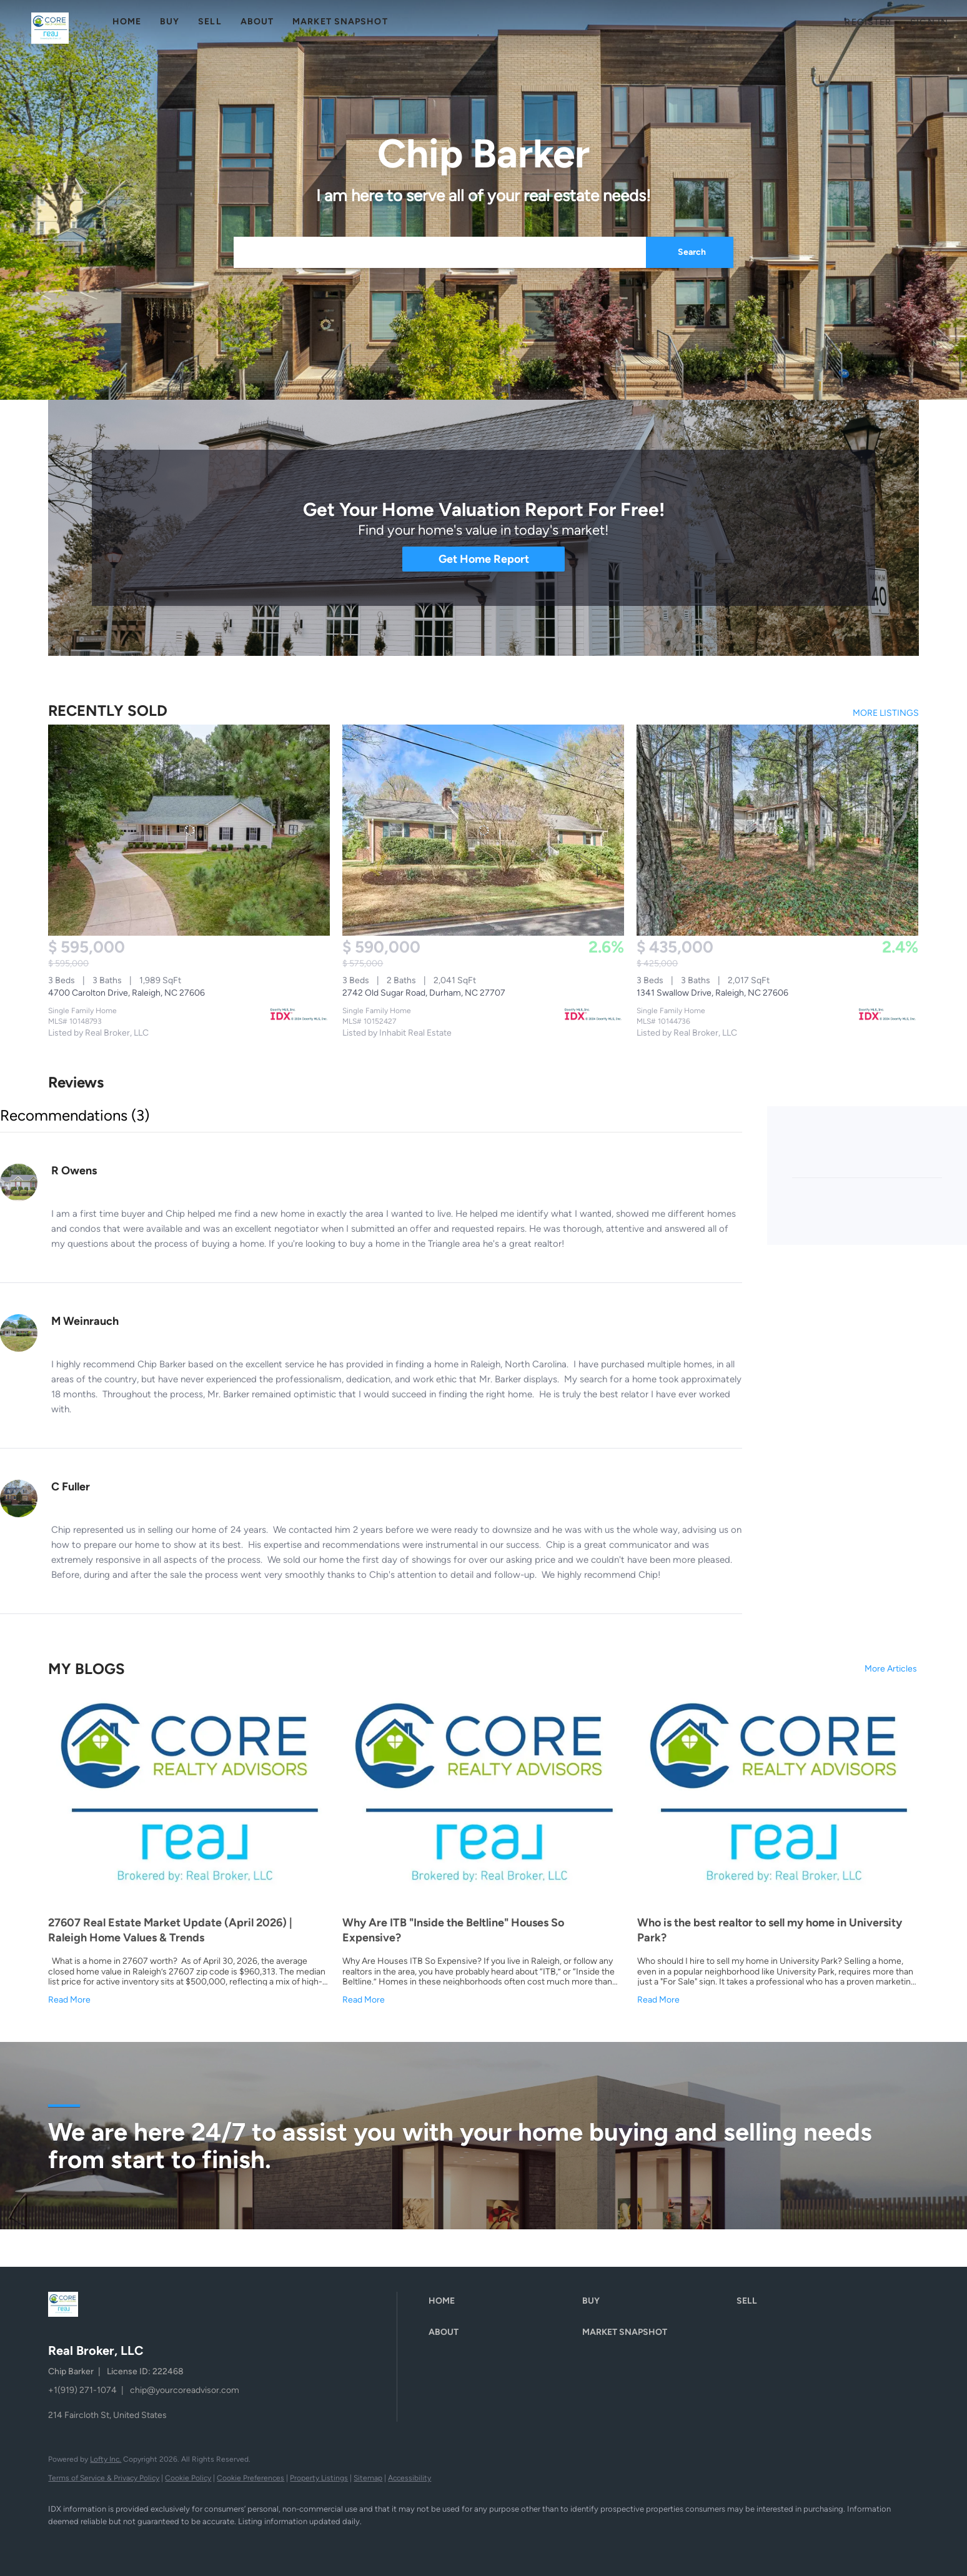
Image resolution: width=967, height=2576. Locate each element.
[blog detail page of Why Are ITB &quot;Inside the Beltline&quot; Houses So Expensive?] (483, 1852)
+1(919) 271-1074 (82, 2390)
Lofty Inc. (105, 2459)
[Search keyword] (440, 252)
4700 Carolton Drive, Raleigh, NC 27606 (126, 993)
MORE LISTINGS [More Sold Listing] (886, 713)
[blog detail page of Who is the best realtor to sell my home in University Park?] (778, 1852)
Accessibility (409, 2478)
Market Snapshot (340, 21)
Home (126, 21)
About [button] (257, 21)
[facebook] (63, 2542)
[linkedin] (99, 2542)
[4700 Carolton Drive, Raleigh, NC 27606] (189, 830)
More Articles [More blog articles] (891, 1669)
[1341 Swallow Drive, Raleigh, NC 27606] (777, 830)
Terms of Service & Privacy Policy (103, 2478)
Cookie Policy (188, 2478)
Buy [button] (169, 21)
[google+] (208, 2542)
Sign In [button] (929, 22)
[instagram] (172, 2542)
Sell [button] (209, 21)
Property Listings (319, 2478)
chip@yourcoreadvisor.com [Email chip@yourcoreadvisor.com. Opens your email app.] (184, 2390)
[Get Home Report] (483, 559)
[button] (50, 28)
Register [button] (868, 22)
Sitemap (368, 2478)
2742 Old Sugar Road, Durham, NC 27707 (423, 993)
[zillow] (136, 2542)
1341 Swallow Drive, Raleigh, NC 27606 (712, 993)
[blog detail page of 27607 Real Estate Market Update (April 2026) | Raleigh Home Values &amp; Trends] (189, 1852)
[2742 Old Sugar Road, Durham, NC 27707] (483, 830)
